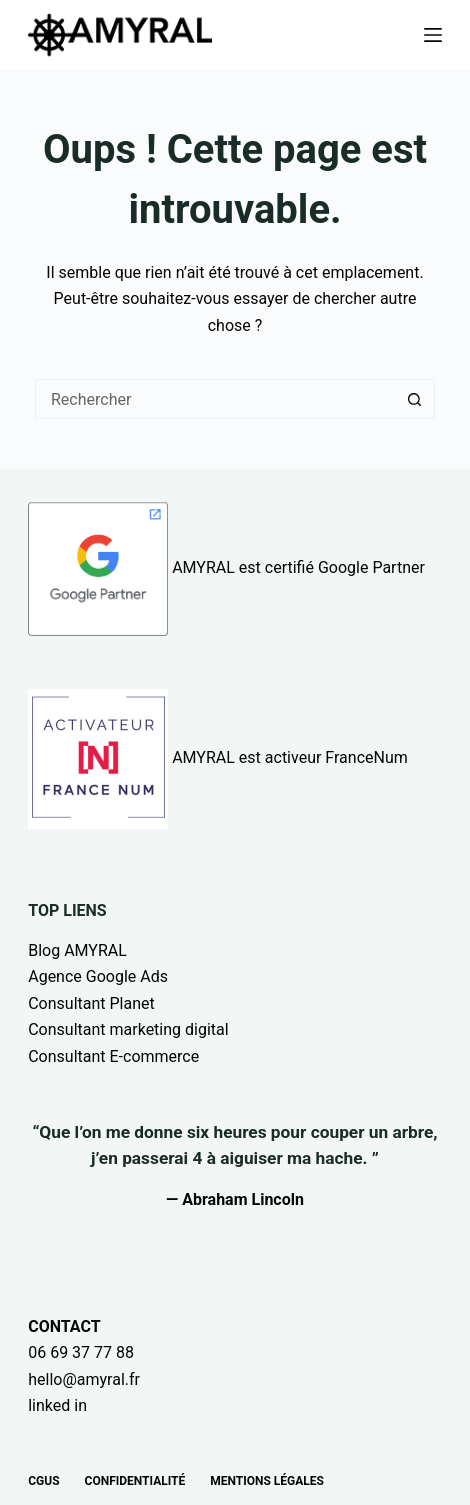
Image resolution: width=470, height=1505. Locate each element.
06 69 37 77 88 (81, 1352)
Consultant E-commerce (113, 1056)
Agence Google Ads (98, 976)
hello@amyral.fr (84, 1379)
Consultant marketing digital (128, 1029)
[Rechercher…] (215, 399)
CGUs (43, 1481)
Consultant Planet (91, 1003)
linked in (57, 1405)
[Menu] (433, 35)
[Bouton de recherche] (415, 399)
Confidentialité (135, 1481)
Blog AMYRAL (77, 950)
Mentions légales (267, 1481)
